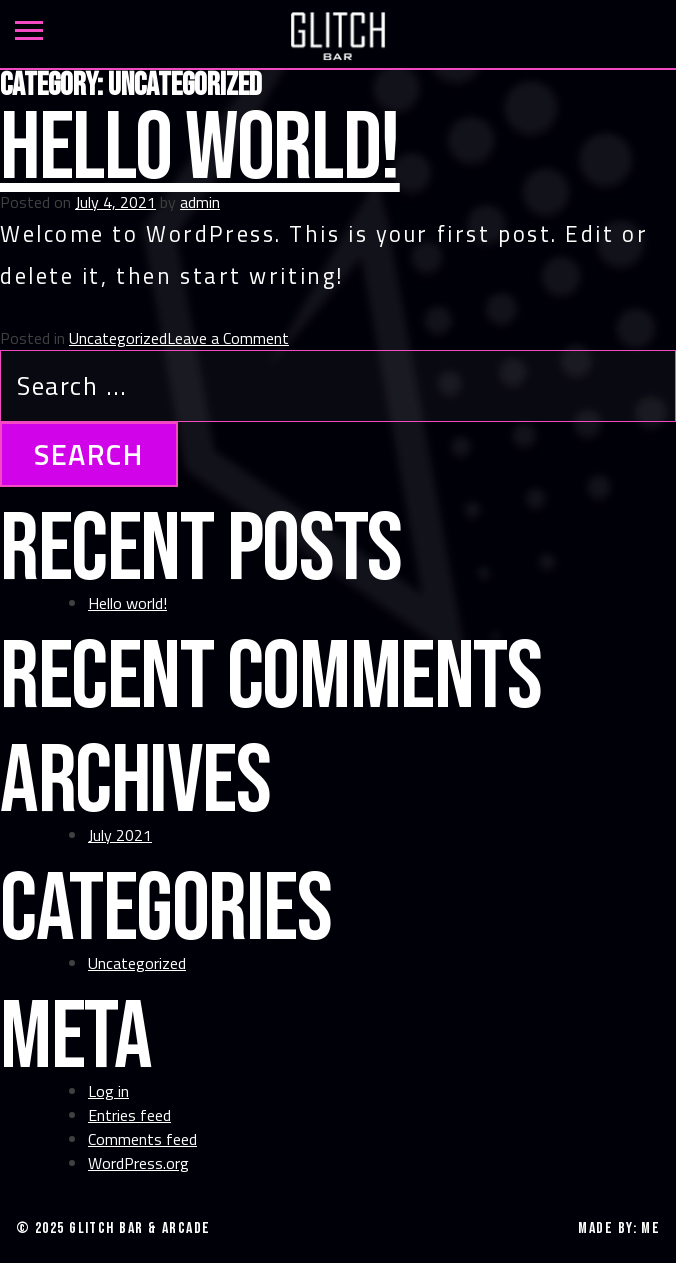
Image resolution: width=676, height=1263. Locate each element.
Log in (108, 1091)
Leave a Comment (228, 338)
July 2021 (120, 835)
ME (650, 1228)
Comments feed (142, 1139)
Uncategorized (118, 338)
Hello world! (200, 149)
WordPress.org (138, 1163)
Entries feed (129, 1115)
